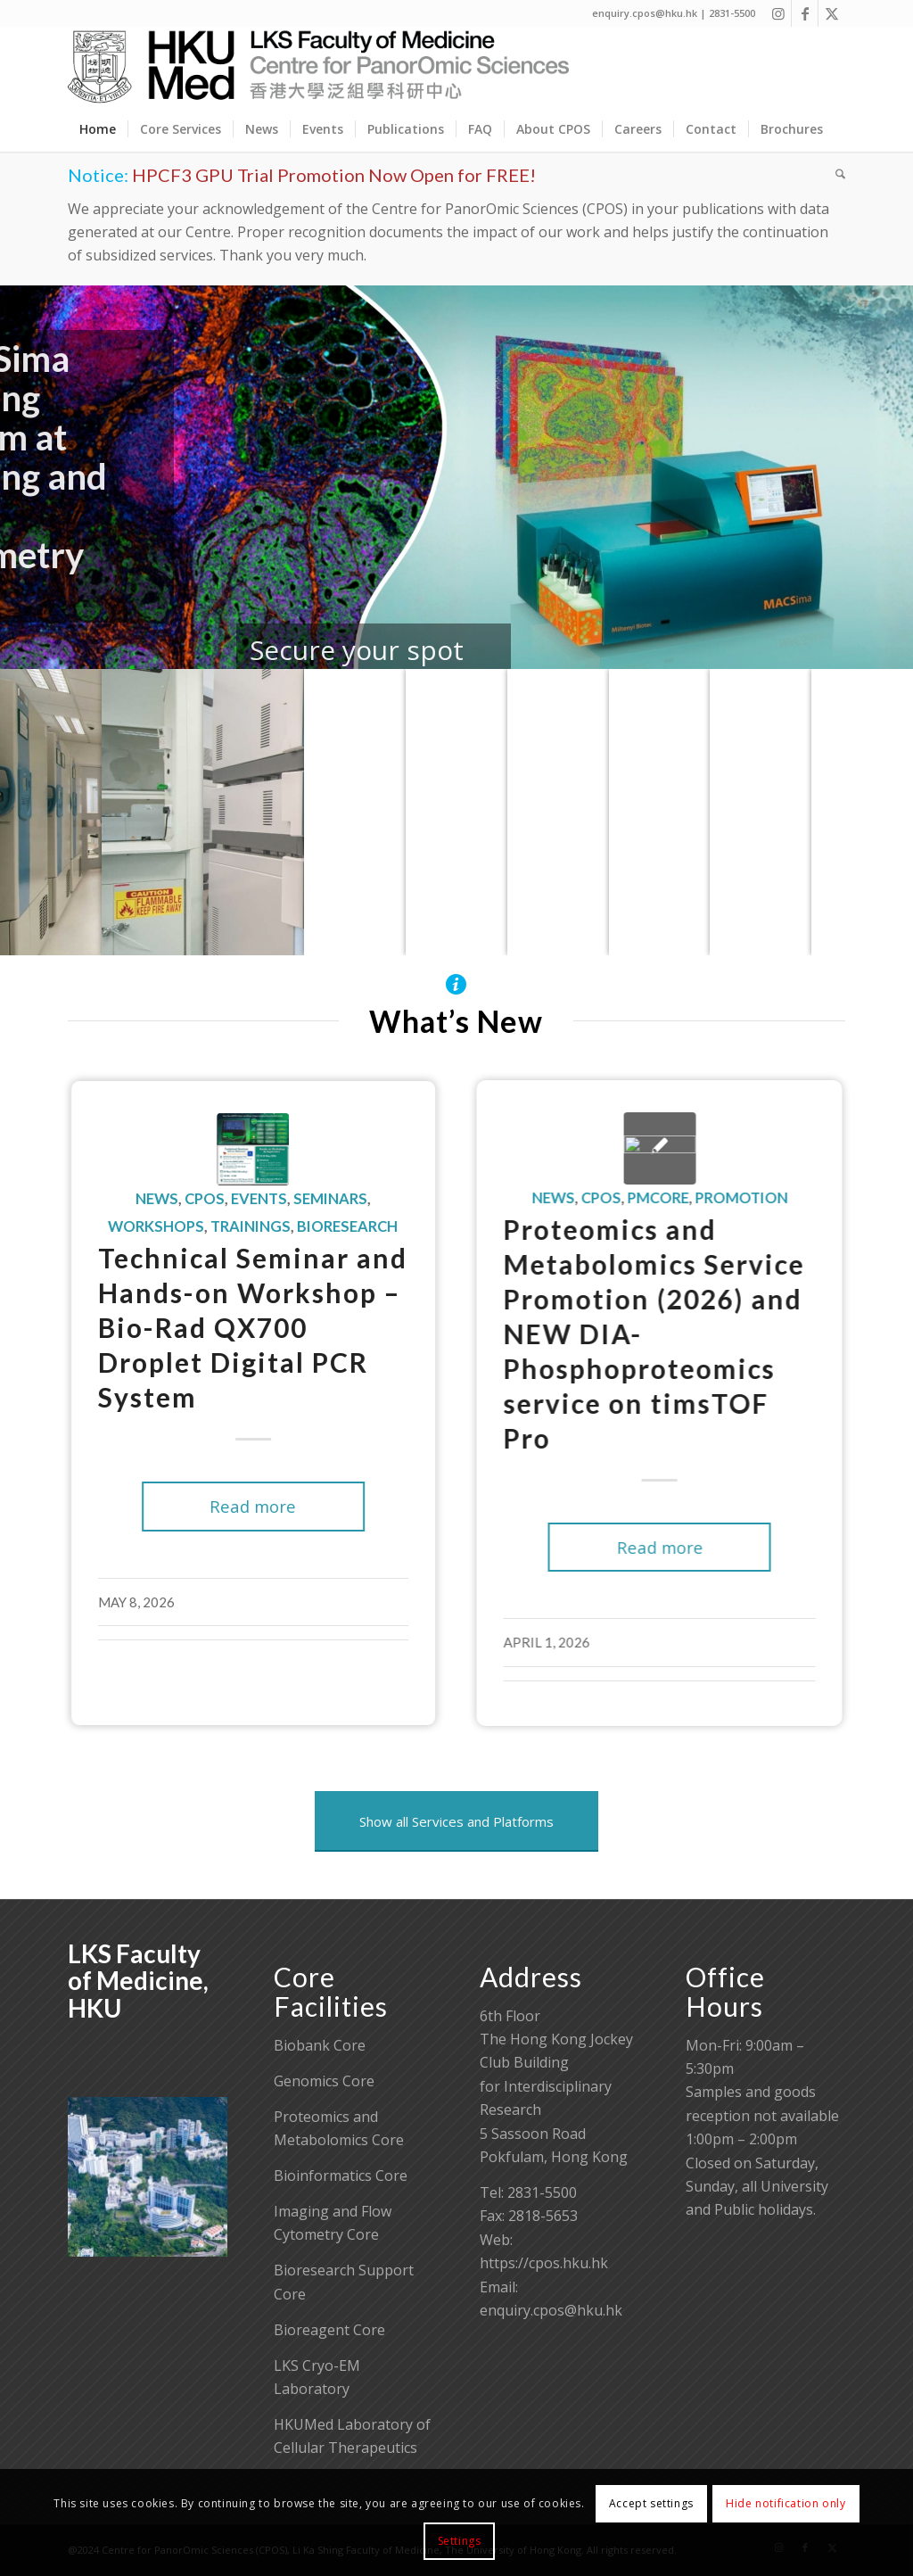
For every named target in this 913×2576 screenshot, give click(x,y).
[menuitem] (97, 129)
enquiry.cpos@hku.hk (551, 2310)
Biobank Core (320, 2045)
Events (230, 1199)
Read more (224, 1506)
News (128, 1199)
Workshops (127, 1226)
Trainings (222, 1226)
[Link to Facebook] (805, 13)
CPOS (176, 1199)
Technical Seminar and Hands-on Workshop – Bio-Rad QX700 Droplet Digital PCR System (224, 1327)
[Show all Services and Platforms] (456, 1821)
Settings (459, 2540)
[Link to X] (831, 13)
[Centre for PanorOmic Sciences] (319, 67)
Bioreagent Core (329, 2330)
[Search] (834, 174)
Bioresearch (318, 1226)
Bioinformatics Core (340, 2175)
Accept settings (651, 2503)
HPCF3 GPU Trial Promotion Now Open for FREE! (334, 175)
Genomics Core (324, 2081)
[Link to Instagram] (778, 13)
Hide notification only (785, 2503)
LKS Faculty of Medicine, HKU (138, 1981)
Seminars (302, 1199)
